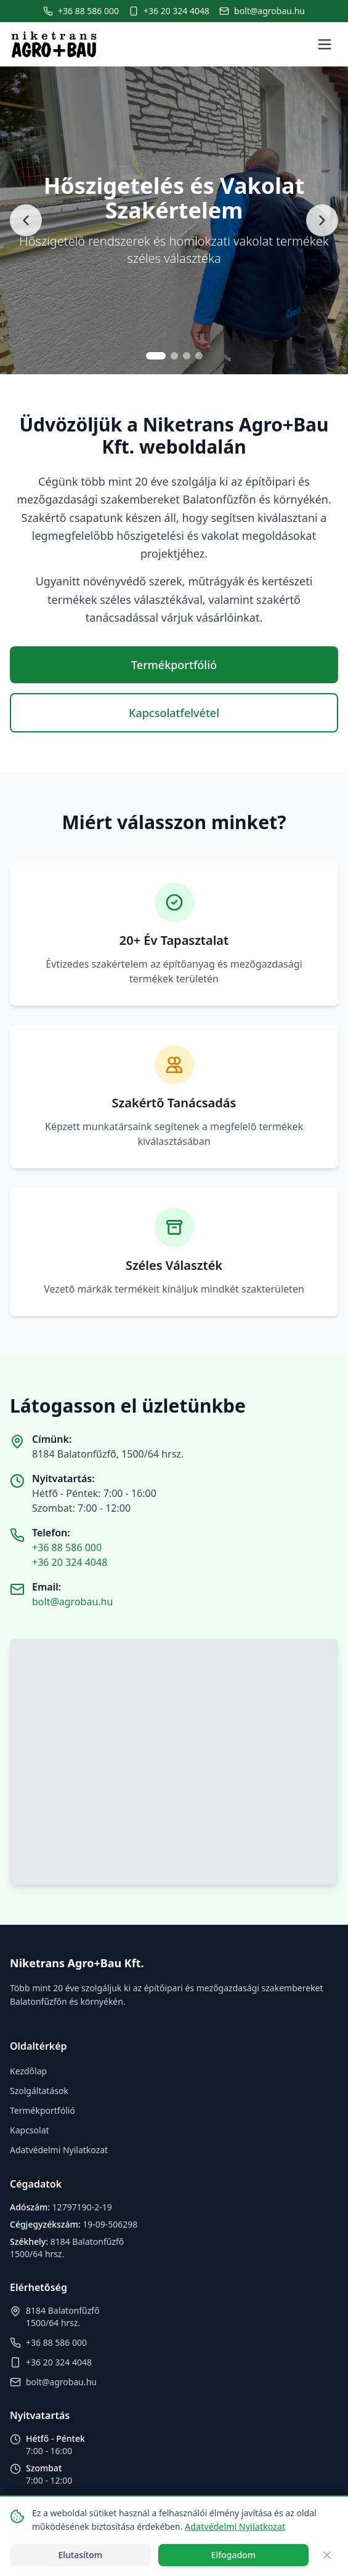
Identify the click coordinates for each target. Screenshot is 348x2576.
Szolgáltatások (39, 2091)
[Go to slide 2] (174, 355)
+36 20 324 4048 (69, 1562)
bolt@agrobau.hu (72, 1601)
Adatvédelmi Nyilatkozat (59, 2150)
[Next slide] (322, 220)
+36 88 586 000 (67, 1547)
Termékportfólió (174, 664)
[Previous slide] (26, 220)
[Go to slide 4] (199, 355)
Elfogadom (233, 2555)
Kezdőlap (28, 2071)
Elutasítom (80, 2555)
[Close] (327, 2555)
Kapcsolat (29, 2130)
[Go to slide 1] (156, 355)
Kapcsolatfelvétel (174, 712)
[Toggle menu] (324, 44)
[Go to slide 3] (186, 355)
